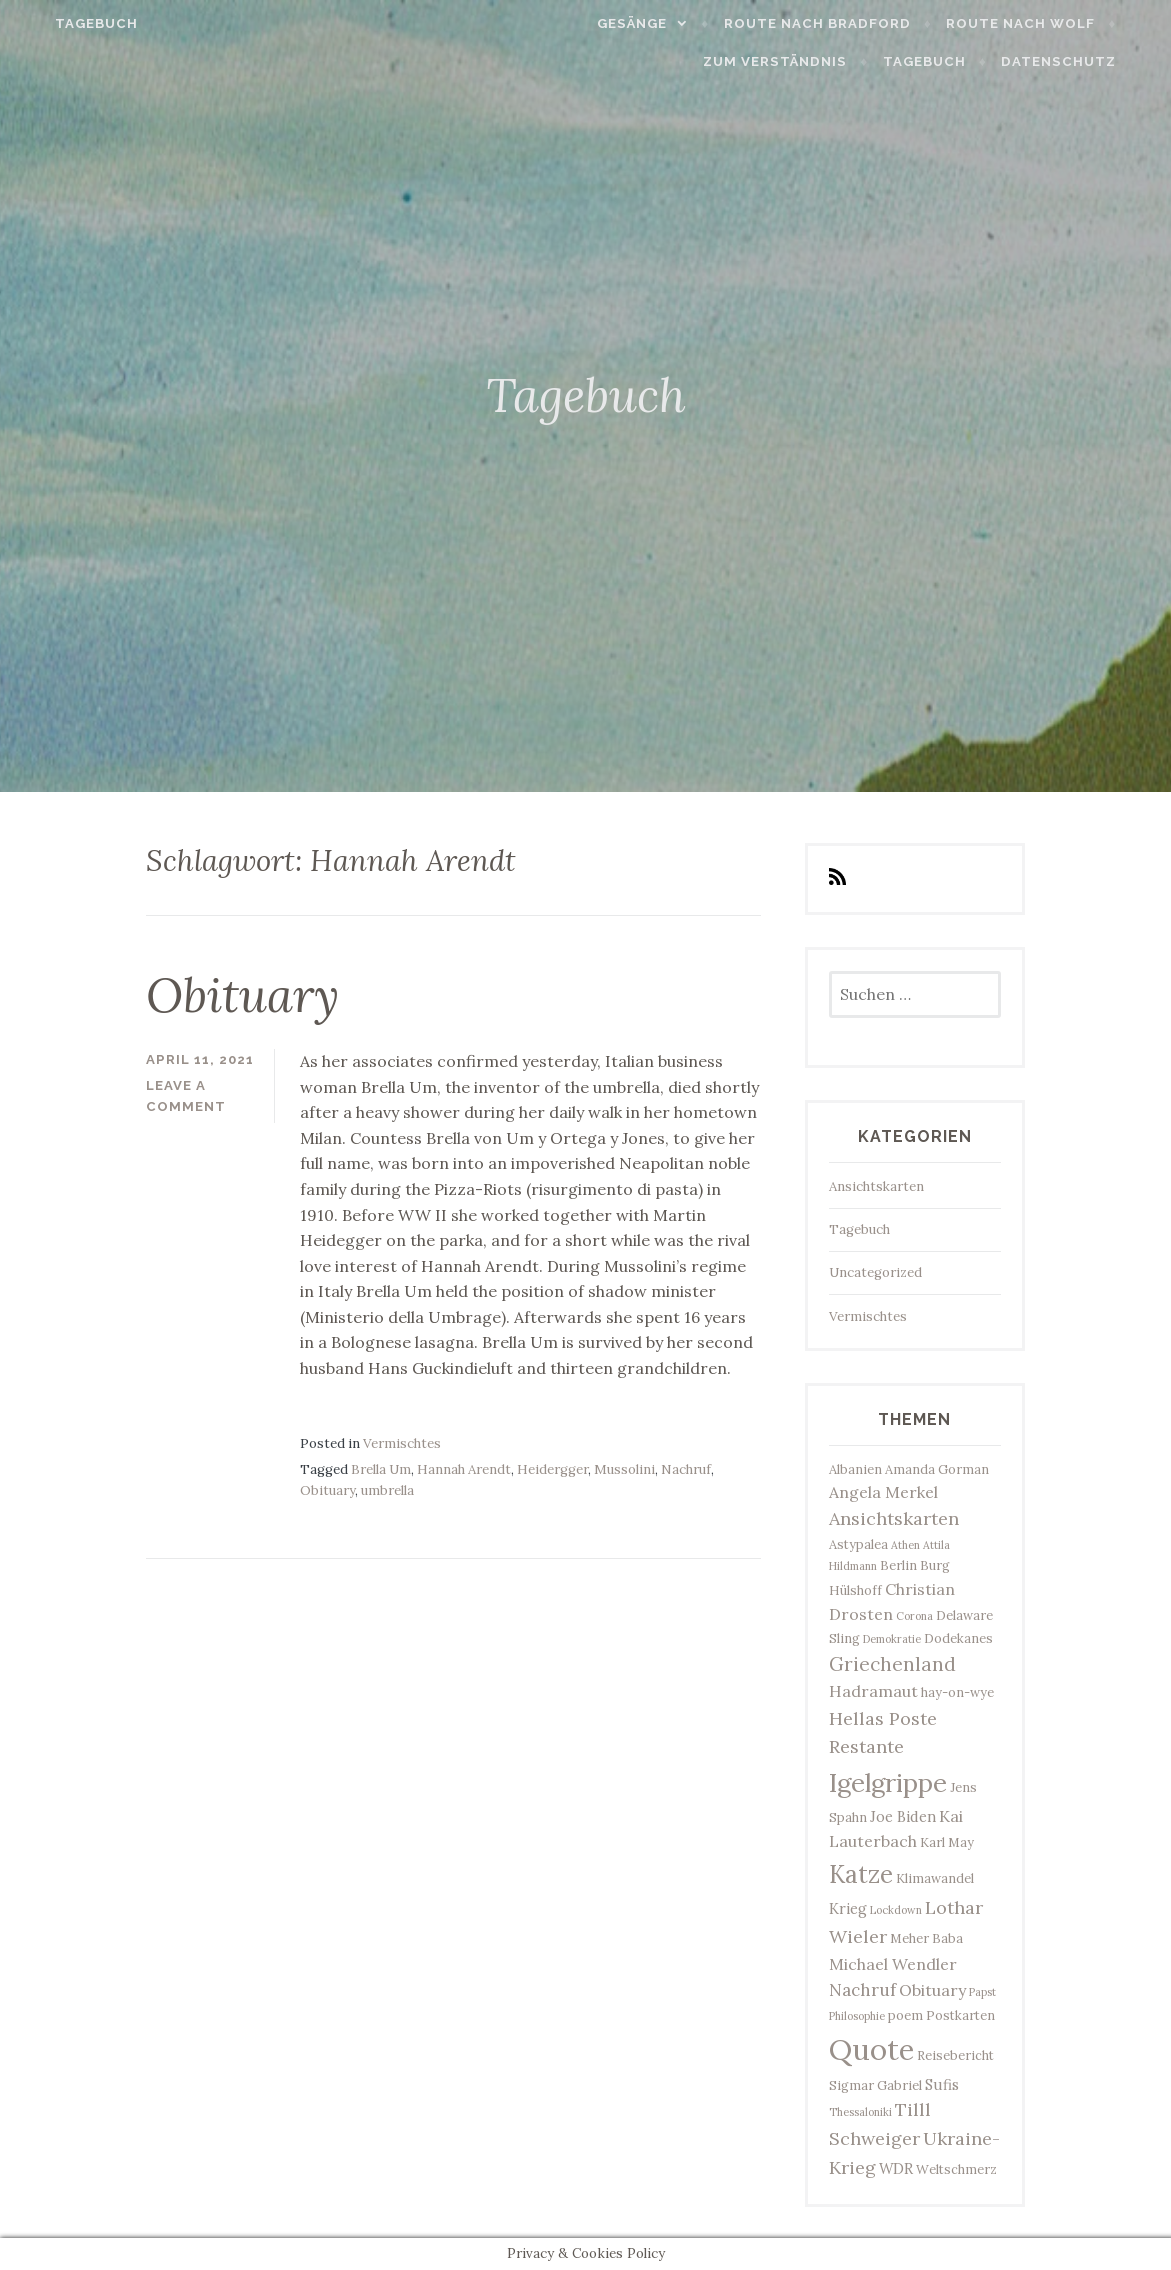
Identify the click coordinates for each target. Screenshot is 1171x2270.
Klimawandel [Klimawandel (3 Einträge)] (935, 1878)
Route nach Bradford (846, 23)
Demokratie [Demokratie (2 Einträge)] (892, 1639)
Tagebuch (67, 23)
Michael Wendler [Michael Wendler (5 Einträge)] (893, 1964)
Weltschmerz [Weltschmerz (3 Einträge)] (956, 2169)
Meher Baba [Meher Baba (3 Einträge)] (926, 1938)
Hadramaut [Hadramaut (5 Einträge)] (873, 1691)
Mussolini (624, 1469)
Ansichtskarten (876, 1186)
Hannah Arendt (464, 1469)
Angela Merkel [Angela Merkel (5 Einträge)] (883, 1492)
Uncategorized (875, 1272)
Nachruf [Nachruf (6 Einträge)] (862, 1990)
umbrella (387, 1490)
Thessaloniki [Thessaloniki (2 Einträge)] (860, 2112)
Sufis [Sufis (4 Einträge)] (942, 2084)
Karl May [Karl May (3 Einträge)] (947, 1842)
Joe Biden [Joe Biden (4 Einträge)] (903, 1816)
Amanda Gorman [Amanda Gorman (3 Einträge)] (937, 1469)
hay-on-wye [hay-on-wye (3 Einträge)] (957, 1692)
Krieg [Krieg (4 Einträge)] (848, 1908)
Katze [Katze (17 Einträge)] (861, 1874)
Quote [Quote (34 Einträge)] (871, 2049)
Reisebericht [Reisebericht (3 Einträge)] (955, 2055)
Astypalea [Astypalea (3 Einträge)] (858, 1544)
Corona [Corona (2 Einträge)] (914, 1616)
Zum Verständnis (804, 61)
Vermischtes (402, 1443)
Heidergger (552, 1469)
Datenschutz (1087, 61)
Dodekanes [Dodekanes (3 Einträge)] (958, 1638)
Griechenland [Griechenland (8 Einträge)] (892, 1664)
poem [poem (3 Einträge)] (905, 2015)
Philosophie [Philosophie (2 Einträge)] (857, 2016)
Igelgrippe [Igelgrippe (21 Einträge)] (888, 1782)
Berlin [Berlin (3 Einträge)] (898, 1565)
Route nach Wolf (1049, 23)
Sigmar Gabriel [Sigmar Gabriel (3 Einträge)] (875, 2085)
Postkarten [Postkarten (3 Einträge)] (960, 2015)
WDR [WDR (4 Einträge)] (896, 2168)
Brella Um (381, 1469)
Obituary (242, 995)
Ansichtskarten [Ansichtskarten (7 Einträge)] (894, 1518)
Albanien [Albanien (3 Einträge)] (855, 1469)
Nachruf (686, 1469)
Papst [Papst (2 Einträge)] (982, 1992)
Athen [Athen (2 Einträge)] (905, 1545)
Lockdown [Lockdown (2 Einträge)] (896, 1910)
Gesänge (661, 23)
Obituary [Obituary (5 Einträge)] (932, 1990)
